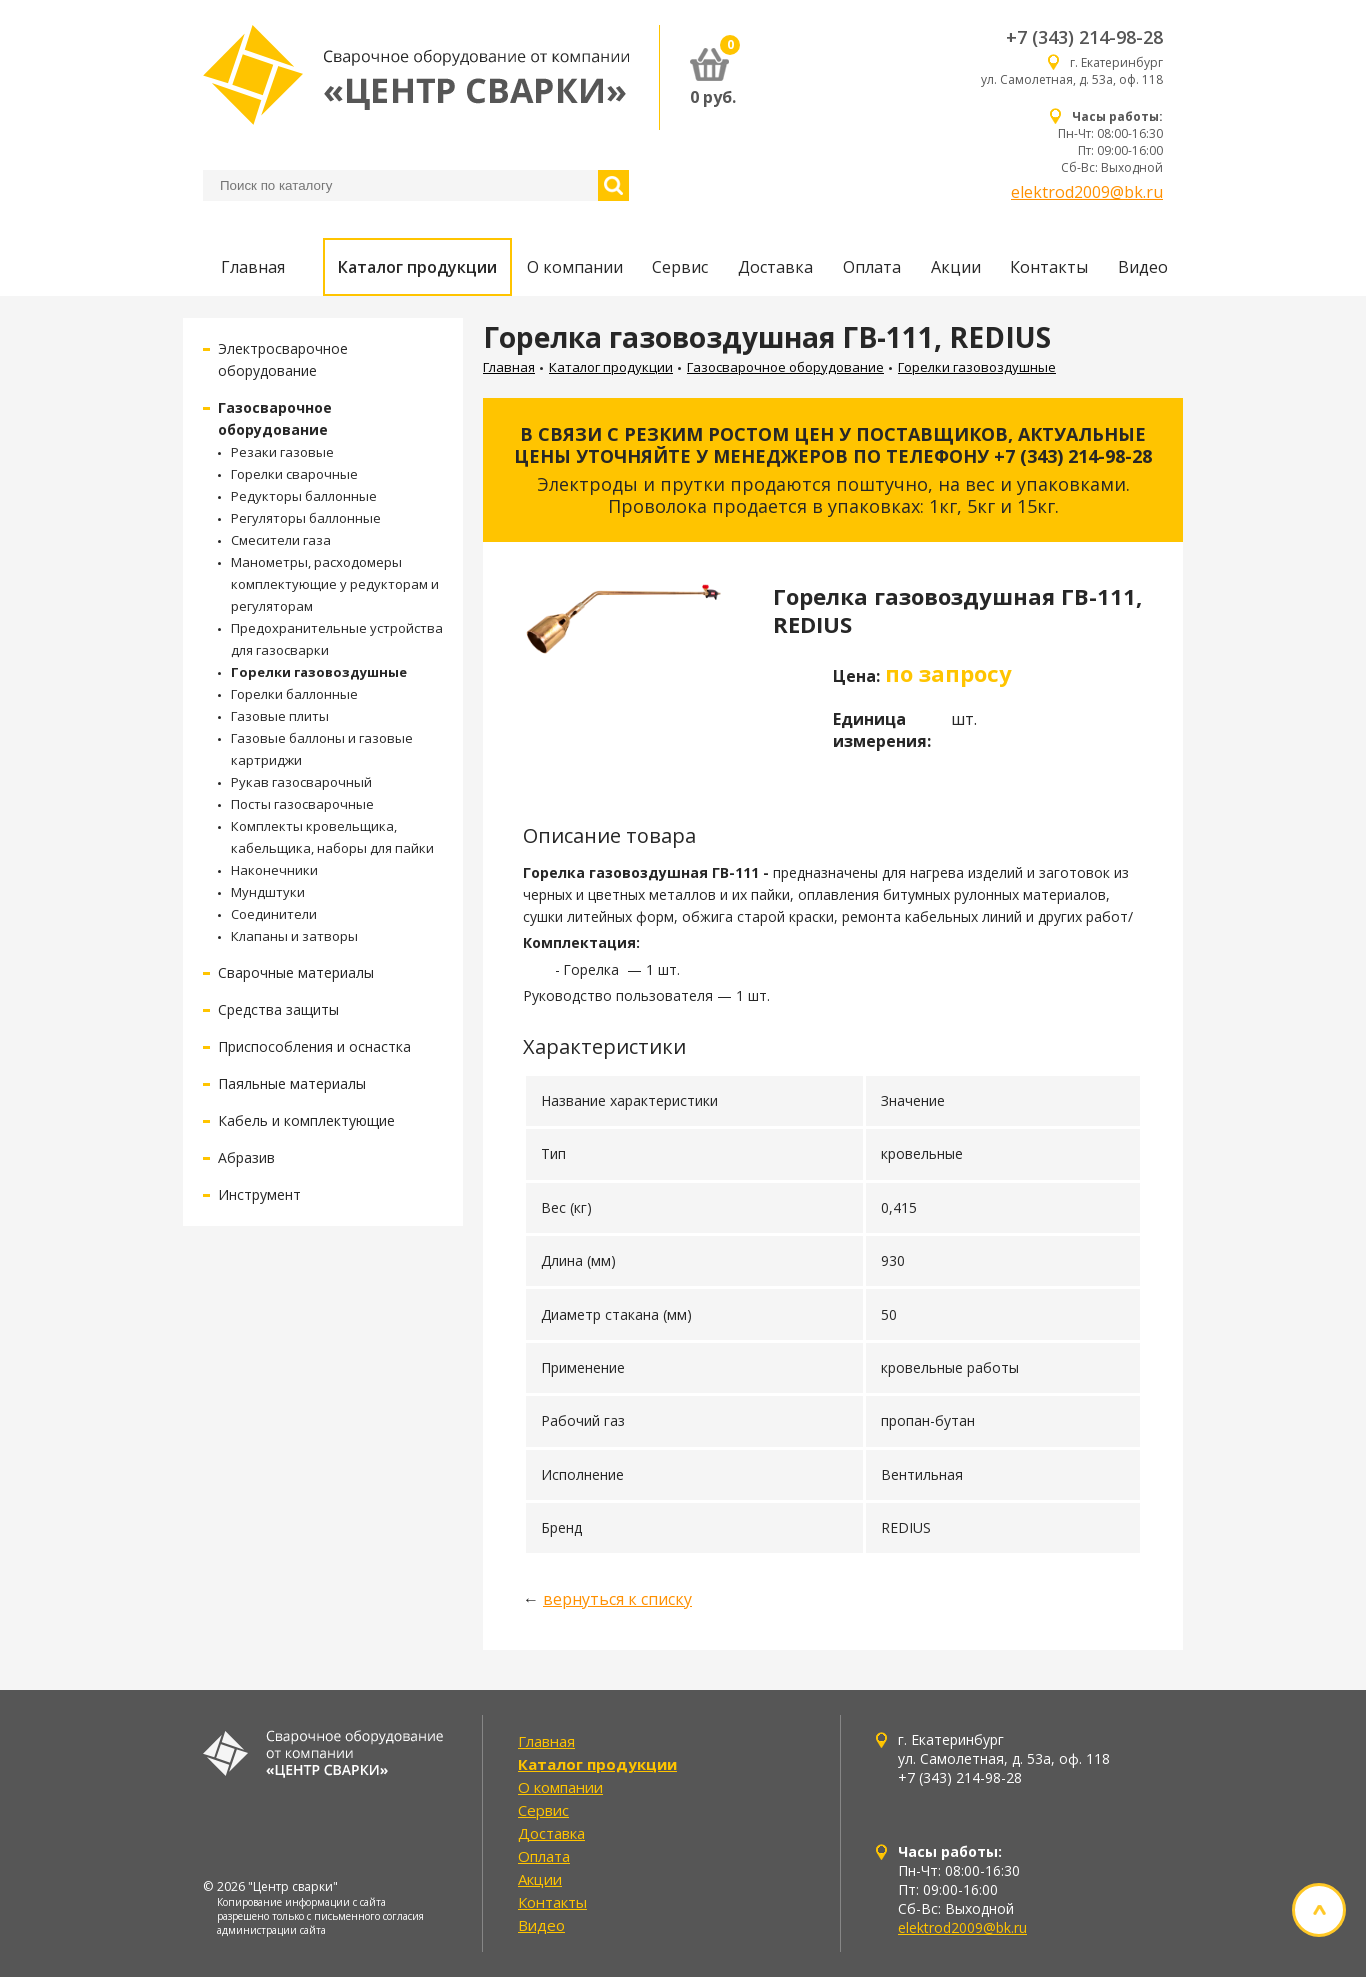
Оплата (872, 267)
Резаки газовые (282, 452)
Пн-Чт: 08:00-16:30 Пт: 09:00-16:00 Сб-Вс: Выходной (1110, 142)
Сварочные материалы (296, 972)
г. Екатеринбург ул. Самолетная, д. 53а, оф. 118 (1072, 71)
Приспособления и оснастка (314, 1046)
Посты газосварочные (302, 804)
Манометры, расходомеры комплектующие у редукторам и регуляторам (335, 584)
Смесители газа (281, 540)
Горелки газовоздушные (319, 672)
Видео (1143, 267)
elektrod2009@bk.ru (1087, 192)
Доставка (775, 267)
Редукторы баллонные (304, 496)
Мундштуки (268, 892)
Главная (253, 267)
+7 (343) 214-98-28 (1084, 37)
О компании (575, 267)
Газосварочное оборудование (785, 367)
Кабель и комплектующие (306, 1120)
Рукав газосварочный (301, 782)
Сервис (680, 267)
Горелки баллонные (294, 694)
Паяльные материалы (292, 1083)
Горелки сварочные (294, 474)
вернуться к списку (617, 1599)
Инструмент (259, 1194)
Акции (956, 267)
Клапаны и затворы (294, 936)
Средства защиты (278, 1009)
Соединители (274, 914)
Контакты (1049, 267)
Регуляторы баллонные (306, 518)
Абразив (246, 1157)
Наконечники (274, 870)
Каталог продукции (417, 267)
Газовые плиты (280, 716)
